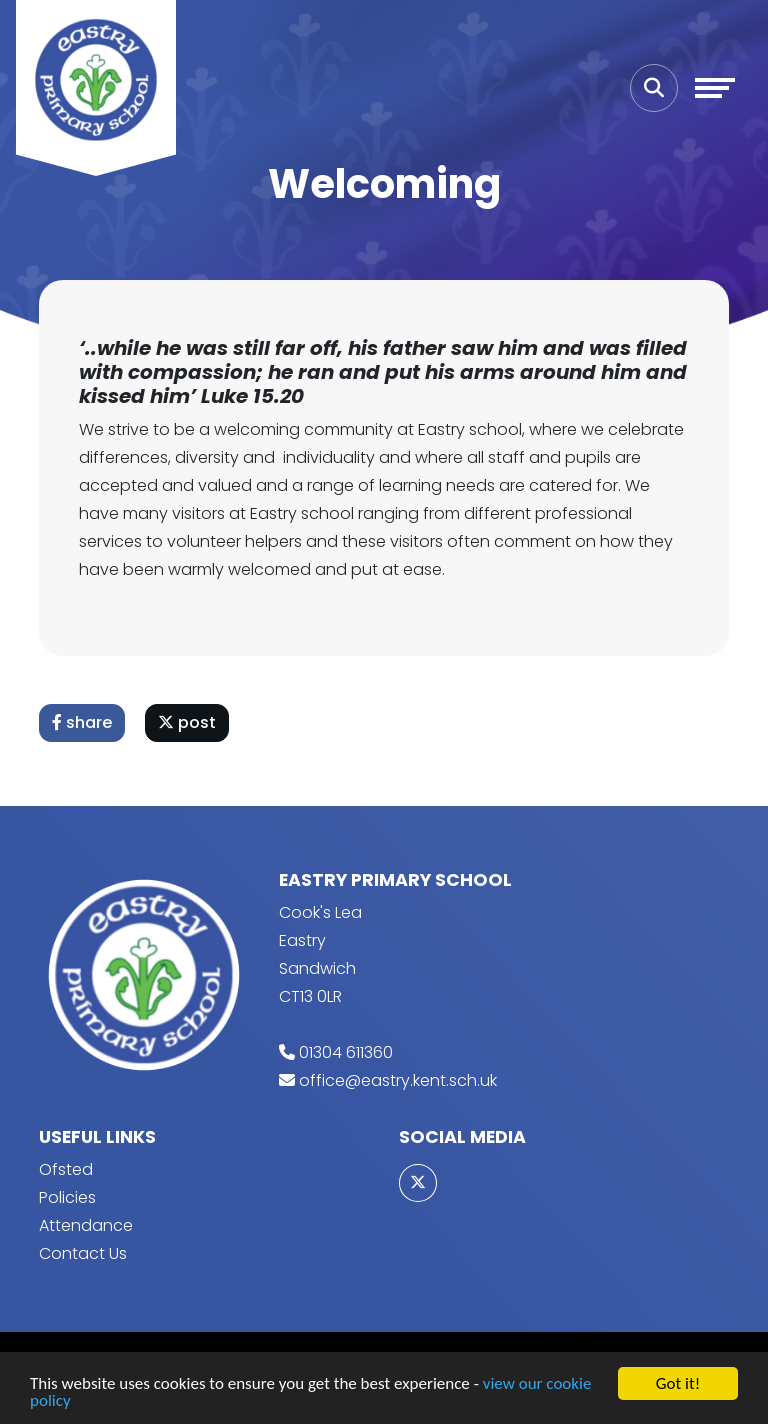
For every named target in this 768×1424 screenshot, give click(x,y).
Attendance (86, 1225)
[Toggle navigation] (715, 88)
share (82, 722)
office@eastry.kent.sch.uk (398, 1080)
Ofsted (66, 1169)
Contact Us (83, 1253)
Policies (67, 1197)
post (187, 722)
